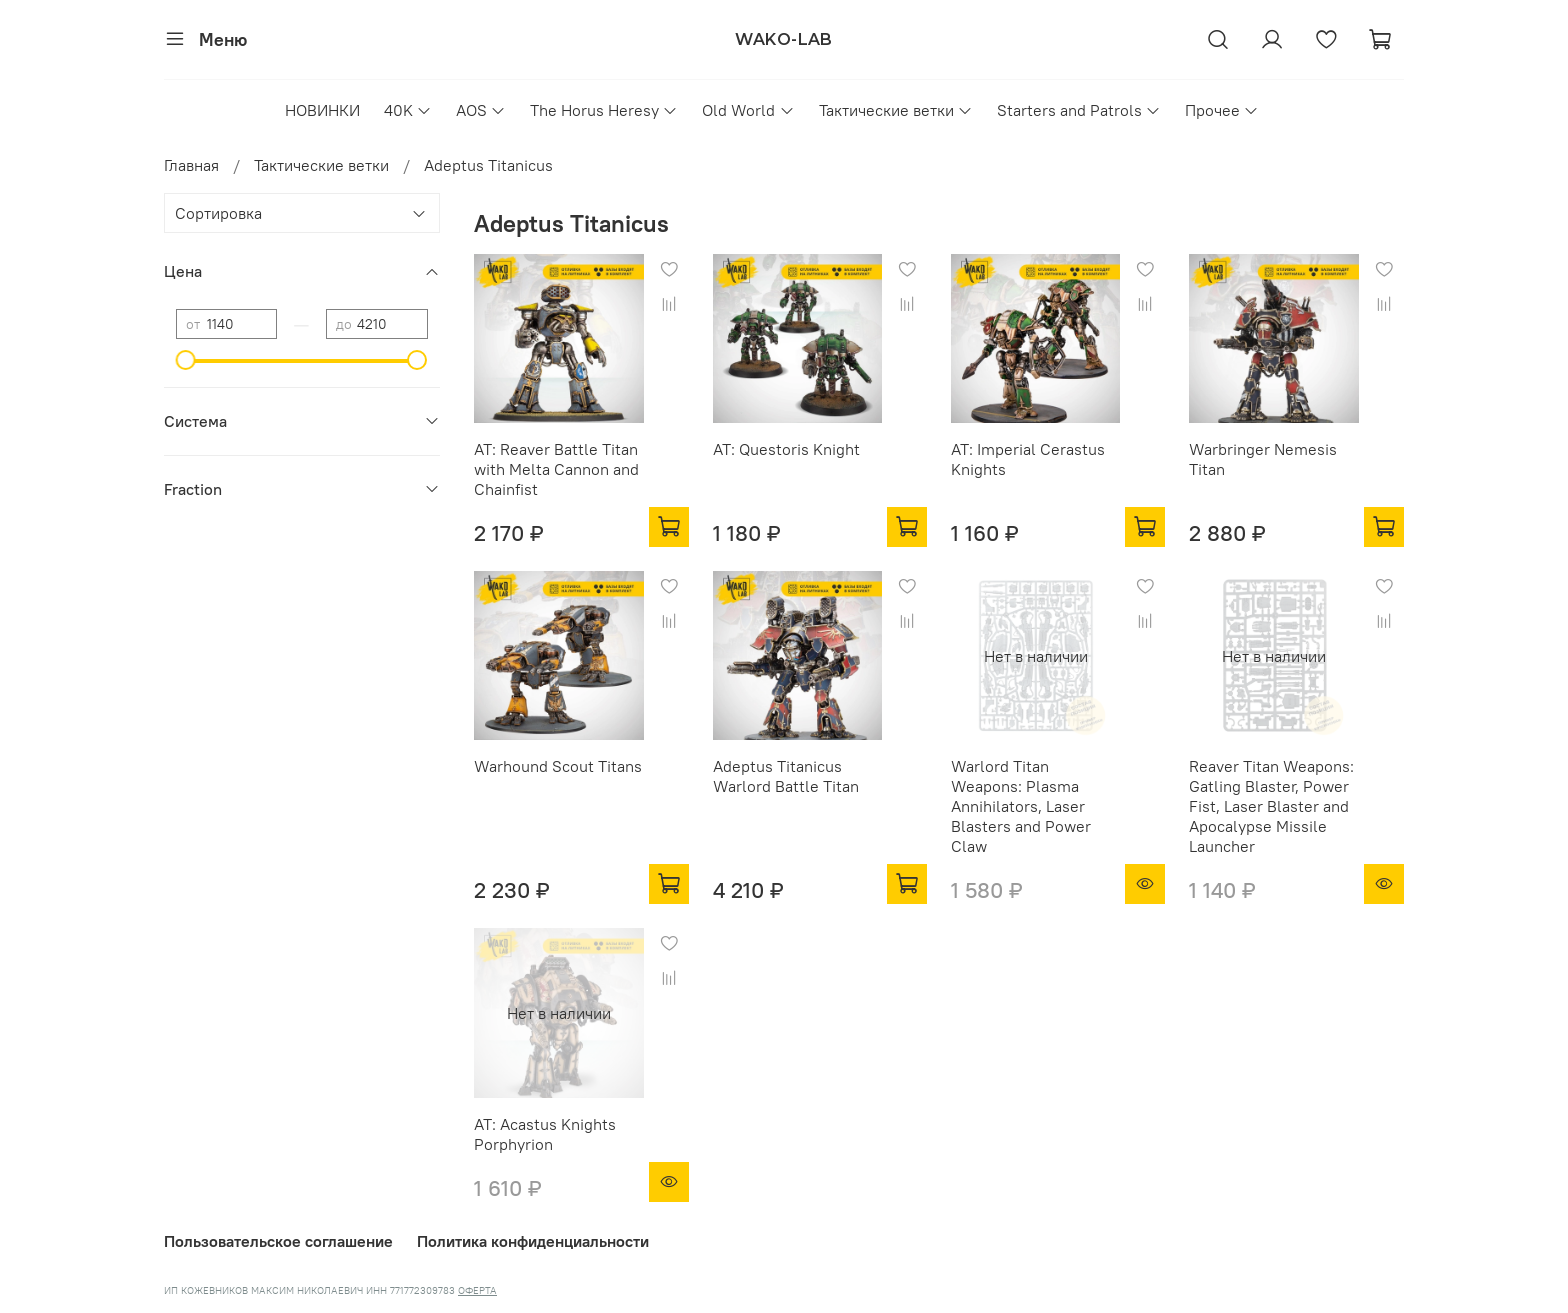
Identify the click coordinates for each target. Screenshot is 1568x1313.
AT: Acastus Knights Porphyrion (545, 1134)
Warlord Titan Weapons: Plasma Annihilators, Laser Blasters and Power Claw (1021, 806)
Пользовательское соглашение (278, 1241)
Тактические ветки (896, 110)
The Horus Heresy (604, 110)
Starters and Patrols (1079, 110)
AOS (481, 110)
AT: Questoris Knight (786, 449)
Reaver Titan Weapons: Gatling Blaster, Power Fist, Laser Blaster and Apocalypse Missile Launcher (1271, 806)
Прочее (1222, 110)
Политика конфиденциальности (533, 1241)
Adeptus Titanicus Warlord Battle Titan (786, 776)
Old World (748, 110)
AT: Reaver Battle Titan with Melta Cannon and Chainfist (556, 469)
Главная (191, 165)
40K (408, 110)
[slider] (186, 360)
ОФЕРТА (477, 1290)
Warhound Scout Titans (558, 766)
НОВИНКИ (322, 110)
